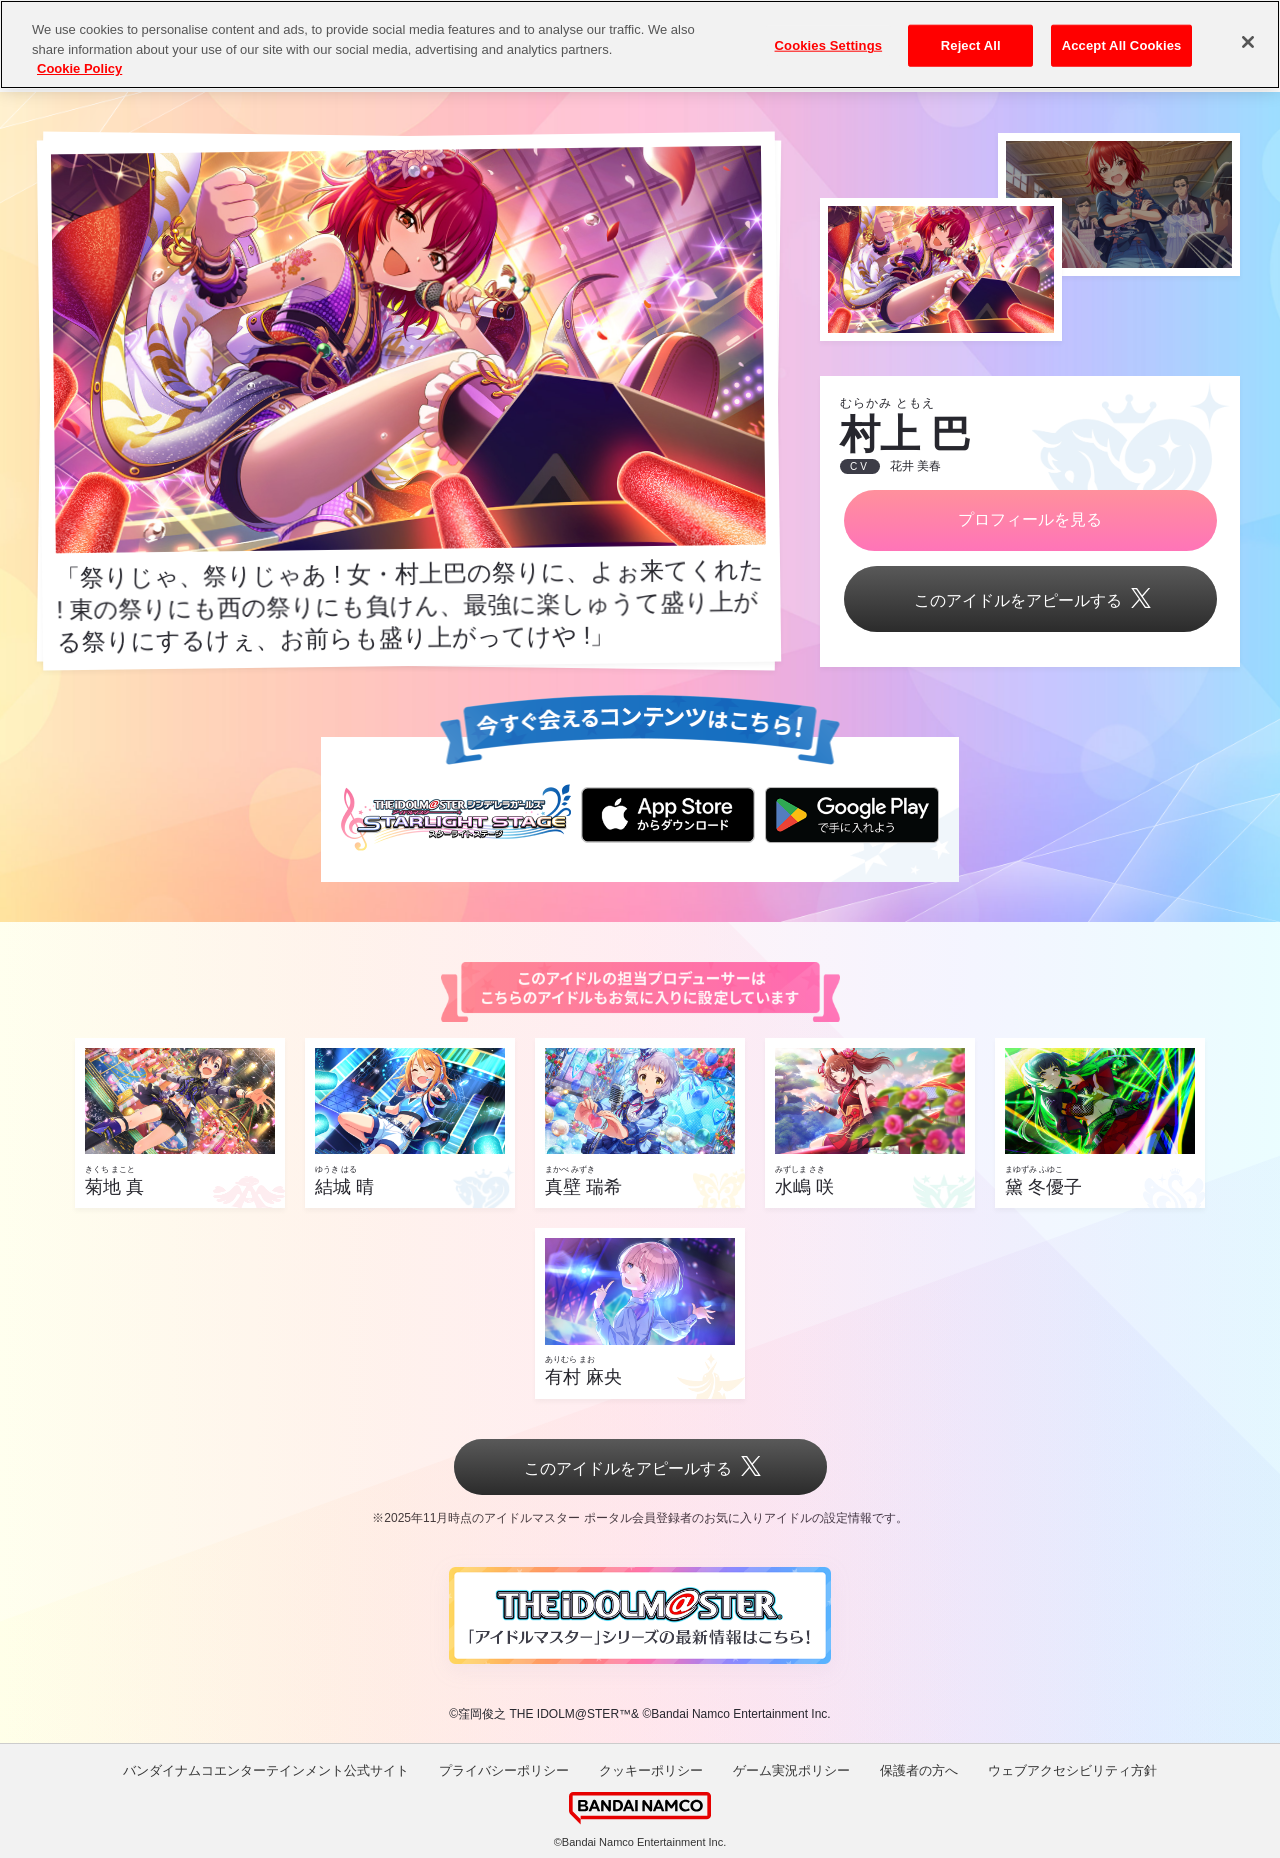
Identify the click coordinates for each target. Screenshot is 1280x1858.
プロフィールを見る (1030, 519)
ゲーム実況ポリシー (791, 1770)
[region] (640, 44)
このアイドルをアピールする (1030, 600)
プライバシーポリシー (504, 1770)
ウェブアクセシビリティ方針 (1072, 1770)
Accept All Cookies (1122, 45)
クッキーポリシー (651, 1770)
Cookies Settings (829, 45)
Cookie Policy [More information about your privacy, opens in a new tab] (79, 68)
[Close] (1248, 42)
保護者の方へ (919, 1770)
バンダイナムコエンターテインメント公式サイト (266, 1770)
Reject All (971, 45)
